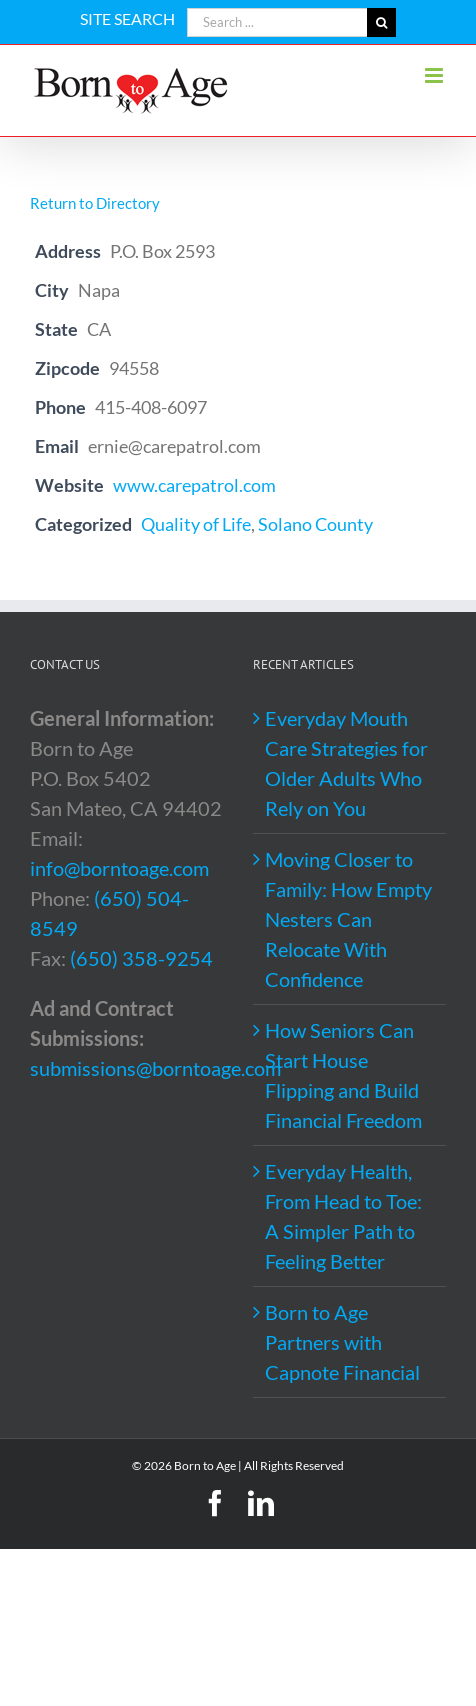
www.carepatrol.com (194, 485)
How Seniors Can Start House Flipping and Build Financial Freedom (343, 1075)
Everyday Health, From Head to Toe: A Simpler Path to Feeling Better (343, 1216)
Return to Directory (95, 203)
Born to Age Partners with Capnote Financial (342, 1342)
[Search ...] (277, 22)
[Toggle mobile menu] (435, 75)
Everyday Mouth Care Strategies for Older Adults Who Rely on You (346, 763)
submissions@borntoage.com (155, 1068)
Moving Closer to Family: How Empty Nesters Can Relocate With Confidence (348, 919)
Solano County (315, 524)
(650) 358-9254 (141, 958)
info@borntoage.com (119, 868)
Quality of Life (196, 524)
